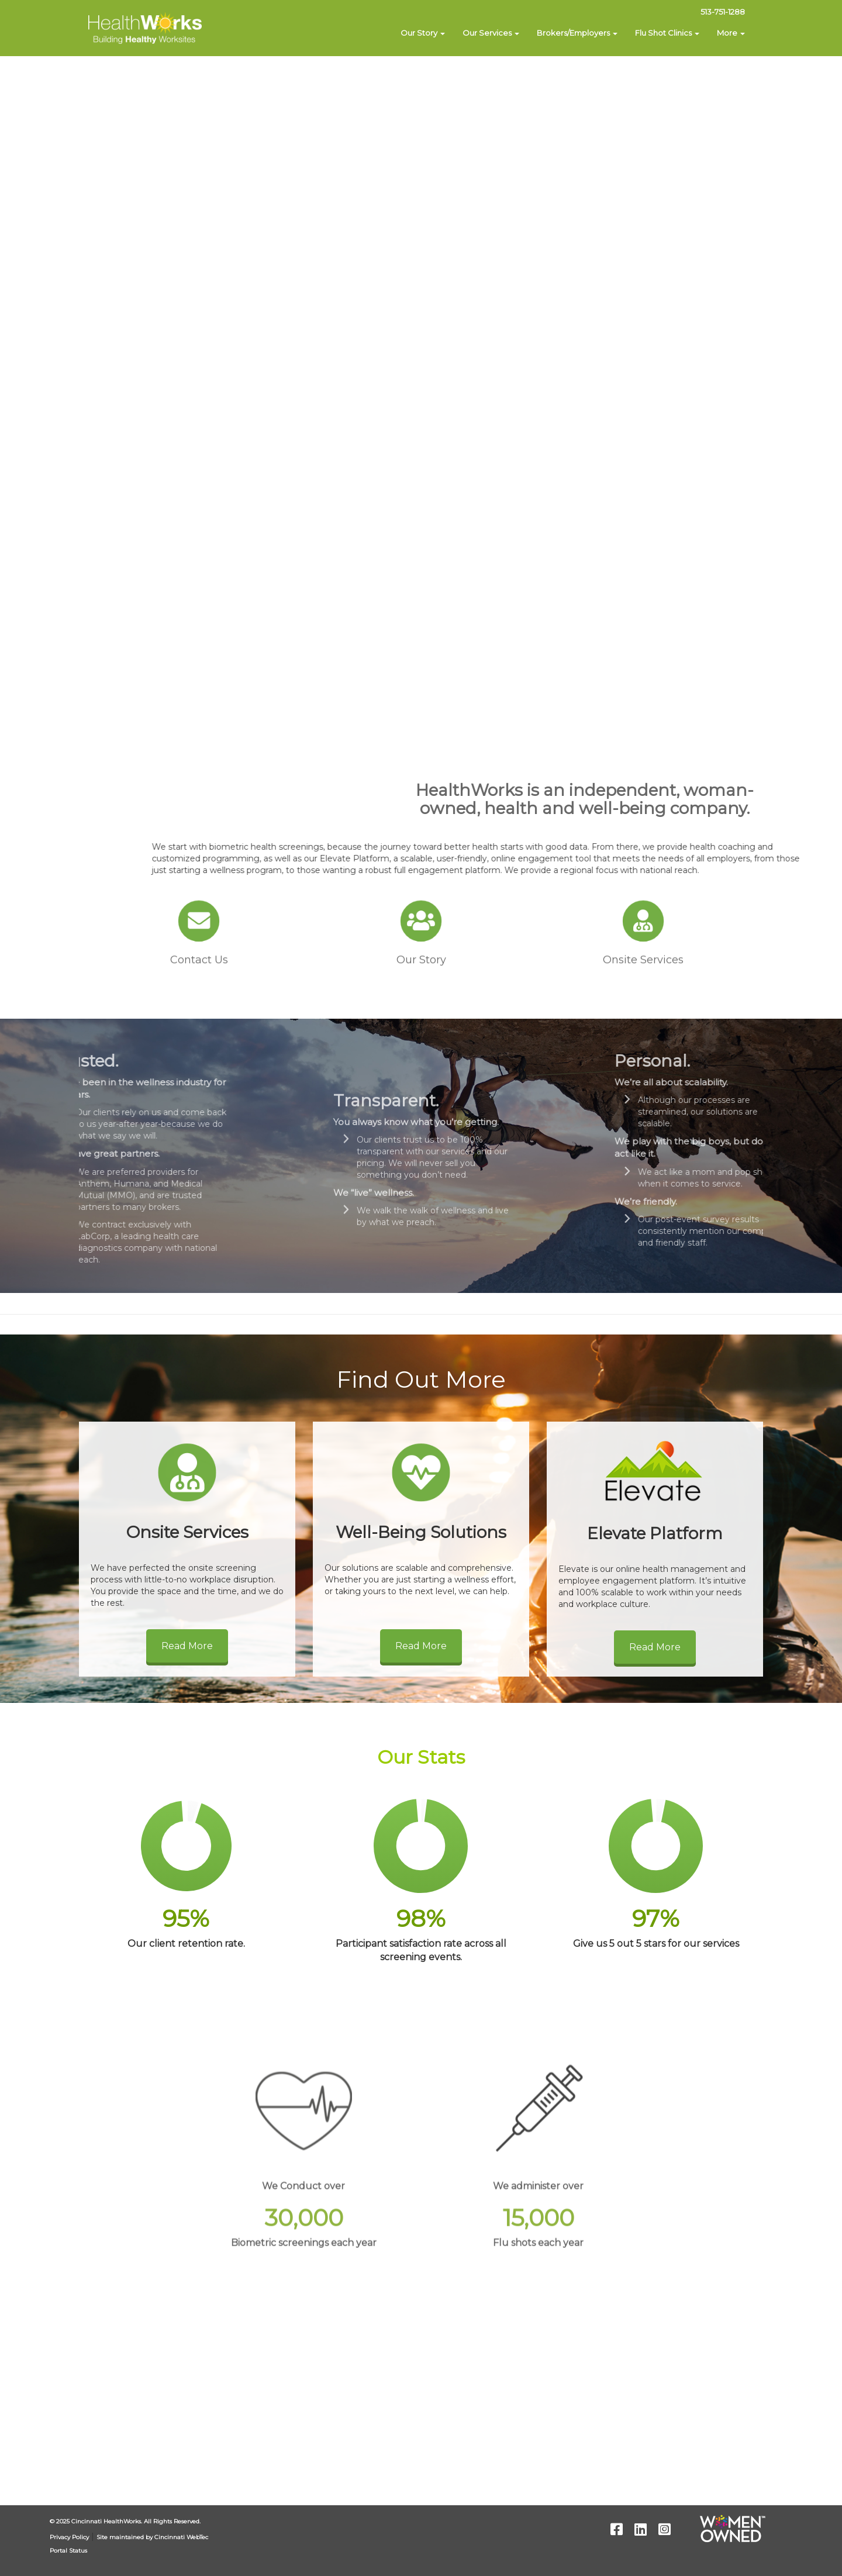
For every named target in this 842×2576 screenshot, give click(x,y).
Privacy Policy (69, 2537)
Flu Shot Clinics (667, 32)
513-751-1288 (722, 11)
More (731, 32)
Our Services (491, 32)
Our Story (423, 32)
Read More (187, 1645)
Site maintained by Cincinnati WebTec (152, 2537)
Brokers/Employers (577, 32)
